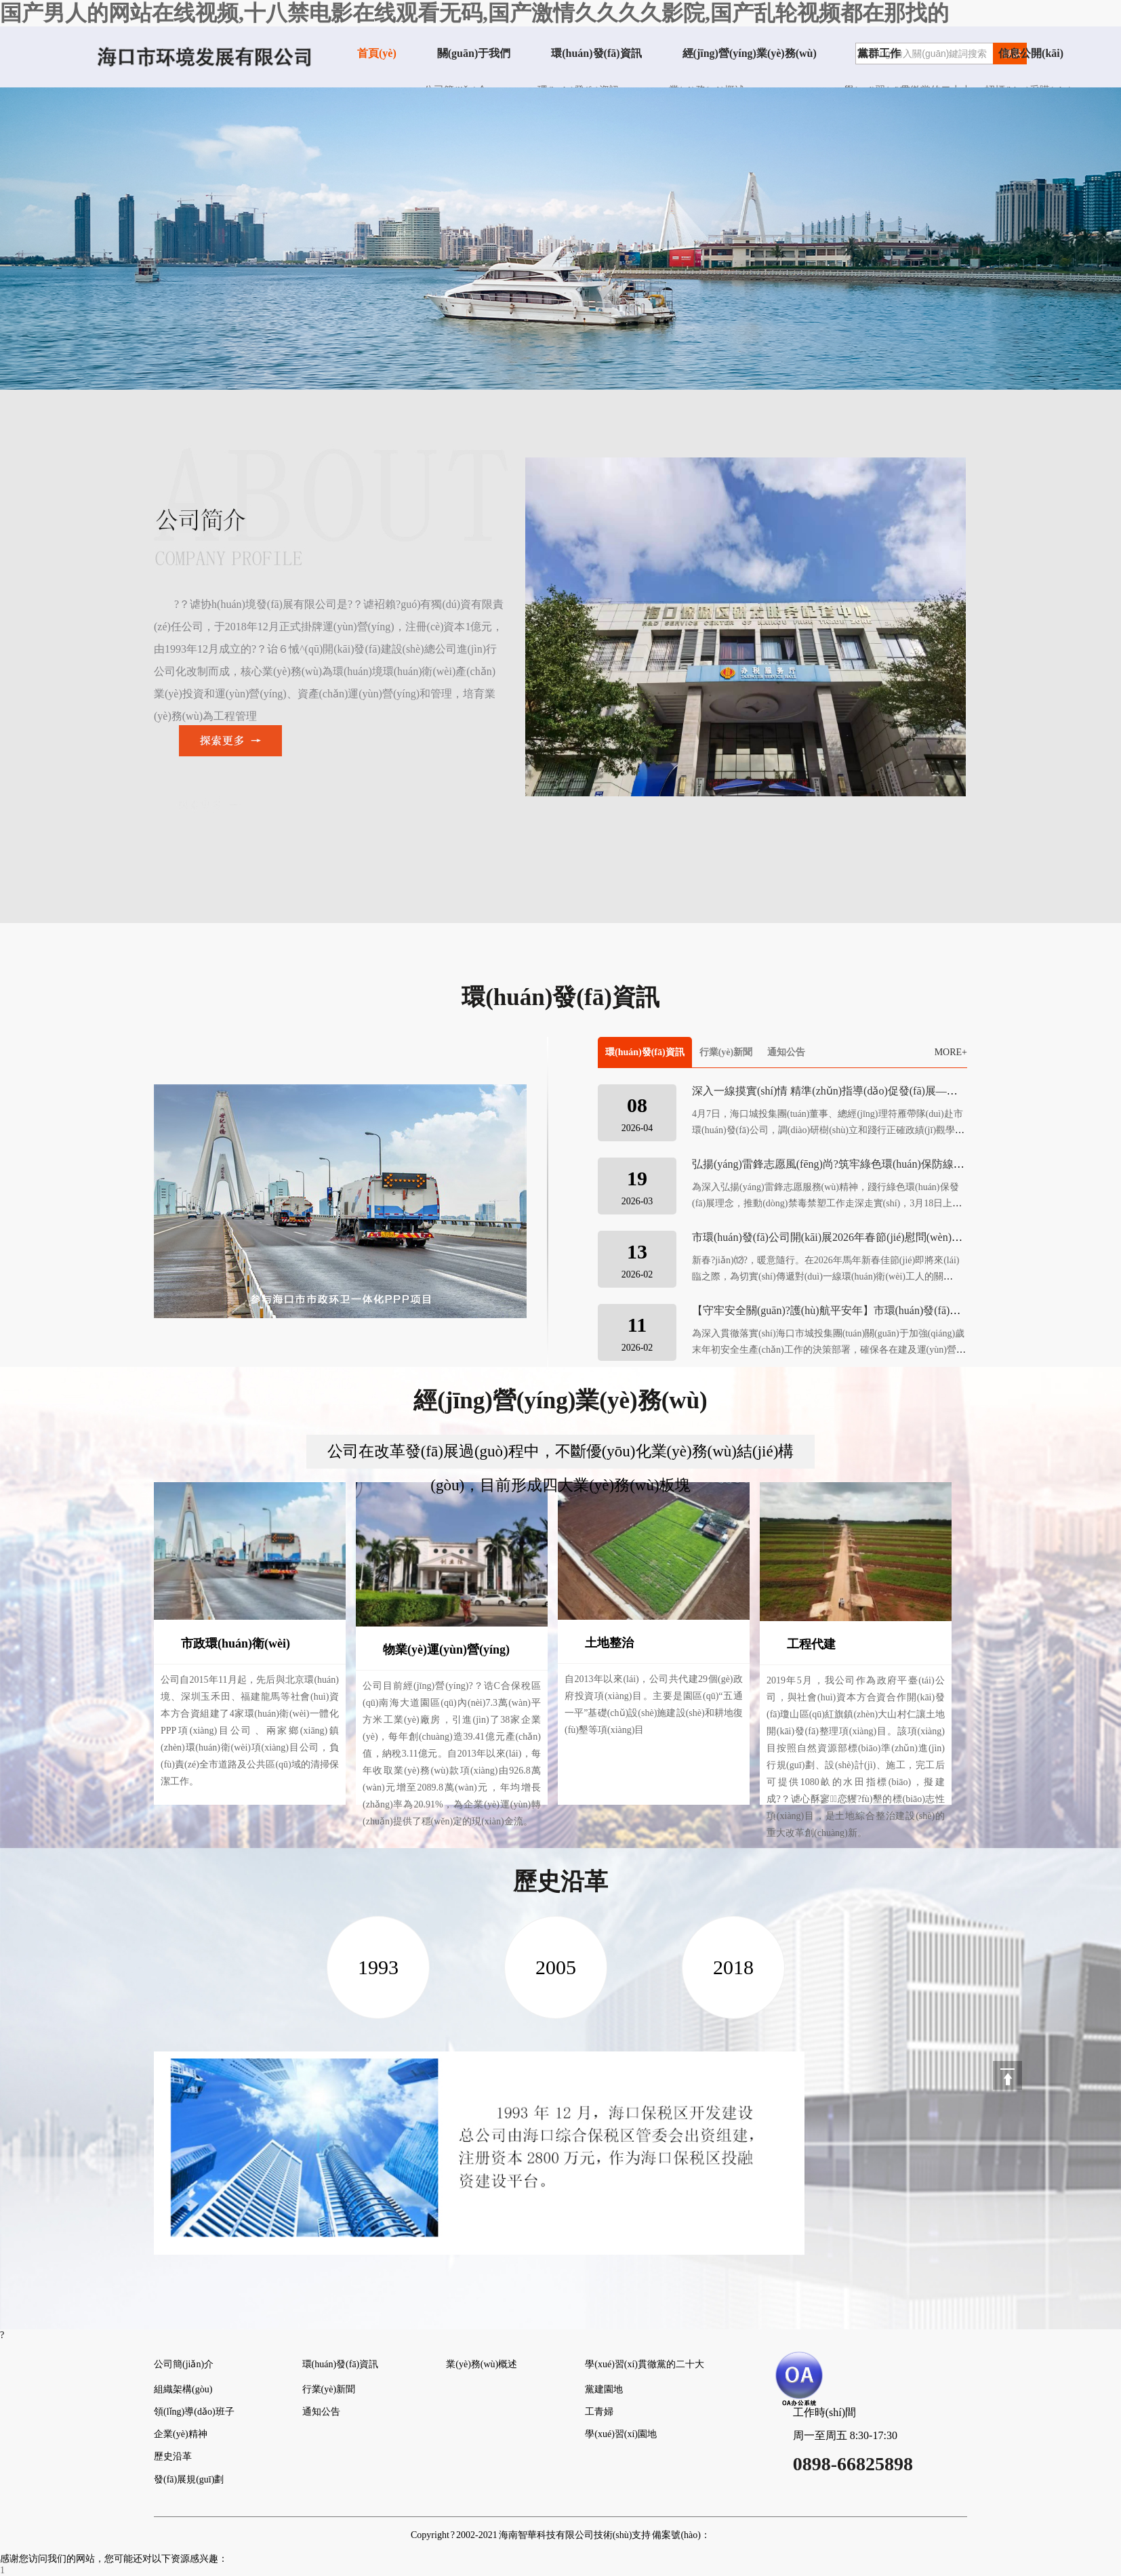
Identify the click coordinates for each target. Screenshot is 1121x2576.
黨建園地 (604, 2389)
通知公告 (786, 1052)
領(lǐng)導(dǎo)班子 (194, 2412)
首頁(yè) (376, 53)
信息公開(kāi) (1030, 53)
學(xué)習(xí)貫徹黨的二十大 (644, 2364)
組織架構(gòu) (183, 2389)
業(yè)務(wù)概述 (481, 2364)
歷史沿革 (173, 2456)
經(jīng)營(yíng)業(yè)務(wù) (749, 53)
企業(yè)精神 (180, 2434)
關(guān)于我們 (473, 53)
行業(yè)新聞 (726, 1052)
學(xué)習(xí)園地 (621, 2434)
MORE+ (951, 1052)
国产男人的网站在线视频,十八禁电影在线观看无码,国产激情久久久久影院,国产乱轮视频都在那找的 (474, 13)
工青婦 (599, 2412)
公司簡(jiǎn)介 (183, 2364)
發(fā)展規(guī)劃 (189, 2479)
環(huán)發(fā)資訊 (596, 53)
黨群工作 (879, 53)
